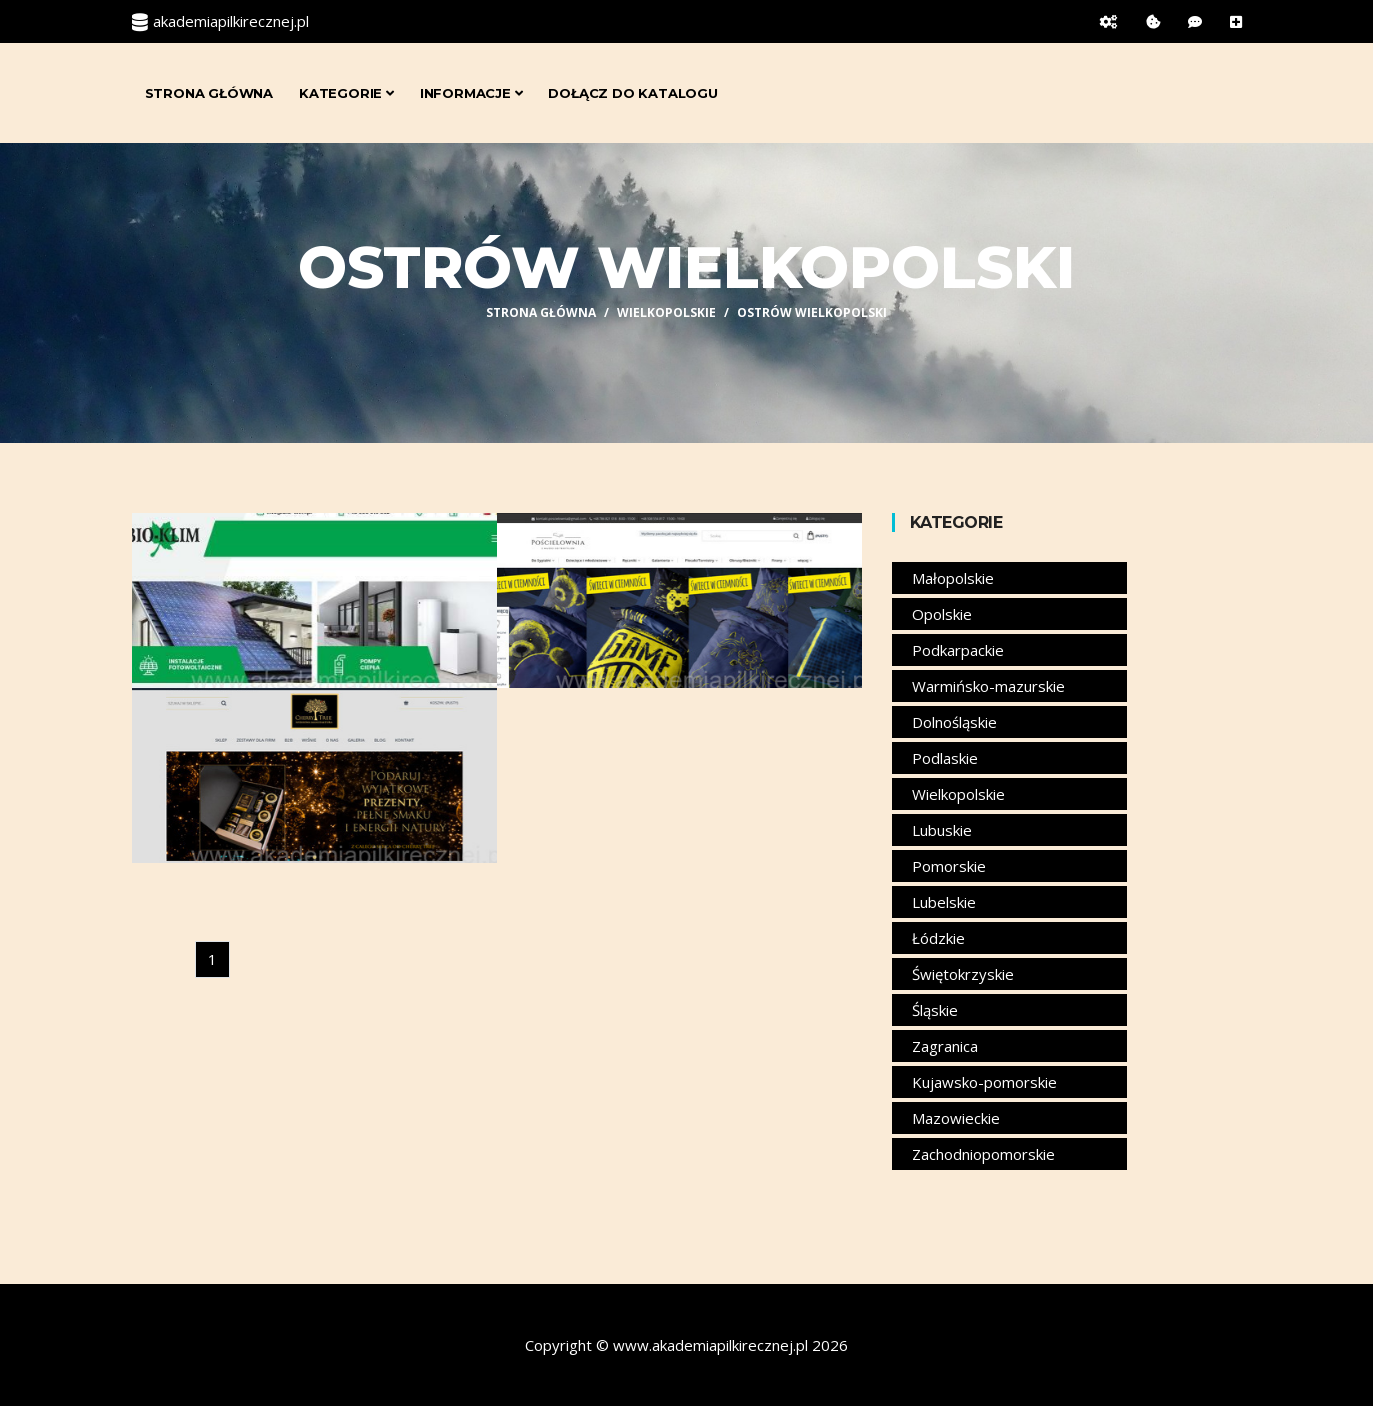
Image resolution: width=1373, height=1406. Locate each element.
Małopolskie (953, 578)
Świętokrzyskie (963, 974)
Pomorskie (949, 866)
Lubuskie (942, 830)
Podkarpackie (958, 650)
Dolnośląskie (954, 722)
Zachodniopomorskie (983, 1154)
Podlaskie (945, 758)
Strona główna (209, 93)
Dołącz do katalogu (632, 93)
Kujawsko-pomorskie (984, 1082)
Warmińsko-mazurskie (988, 686)
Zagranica (945, 1046)
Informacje (471, 93)
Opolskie (942, 614)
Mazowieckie (956, 1118)
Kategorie (346, 93)
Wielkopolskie (666, 312)
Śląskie (935, 1010)
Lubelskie (944, 902)
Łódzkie (938, 938)
